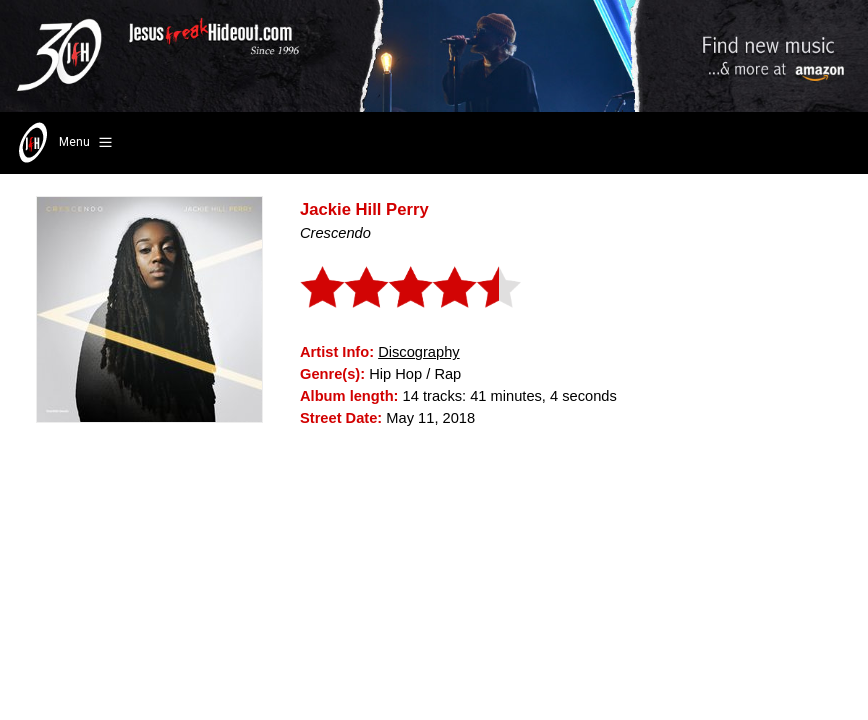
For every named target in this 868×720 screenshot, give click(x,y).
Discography (418, 352)
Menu (63, 143)
